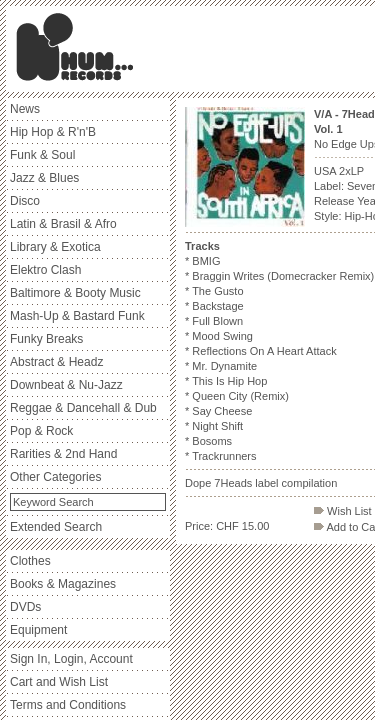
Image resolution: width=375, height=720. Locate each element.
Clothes (30, 561)
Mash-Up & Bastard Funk (77, 316)
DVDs (25, 607)
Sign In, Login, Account (71, 659)
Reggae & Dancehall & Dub (83, 408)
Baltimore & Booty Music (75, 293)
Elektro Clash (45, 270)
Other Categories (55, 477)
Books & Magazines (63, 584)
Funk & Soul (42, 155)
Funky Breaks (46, 339)
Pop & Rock (41, 431)
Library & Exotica (55, 247)
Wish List (343, 511)
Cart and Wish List (59, 682)
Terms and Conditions (68, 705)
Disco (25, 201)
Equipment (38, 630)
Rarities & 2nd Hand (63, 454)
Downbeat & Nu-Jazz (66, 385)
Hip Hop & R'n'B (53, 132)
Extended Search (56, 527)
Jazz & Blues (44, 178)
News (25, 109)
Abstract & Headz (56, 362)
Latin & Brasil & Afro (63, 224)
